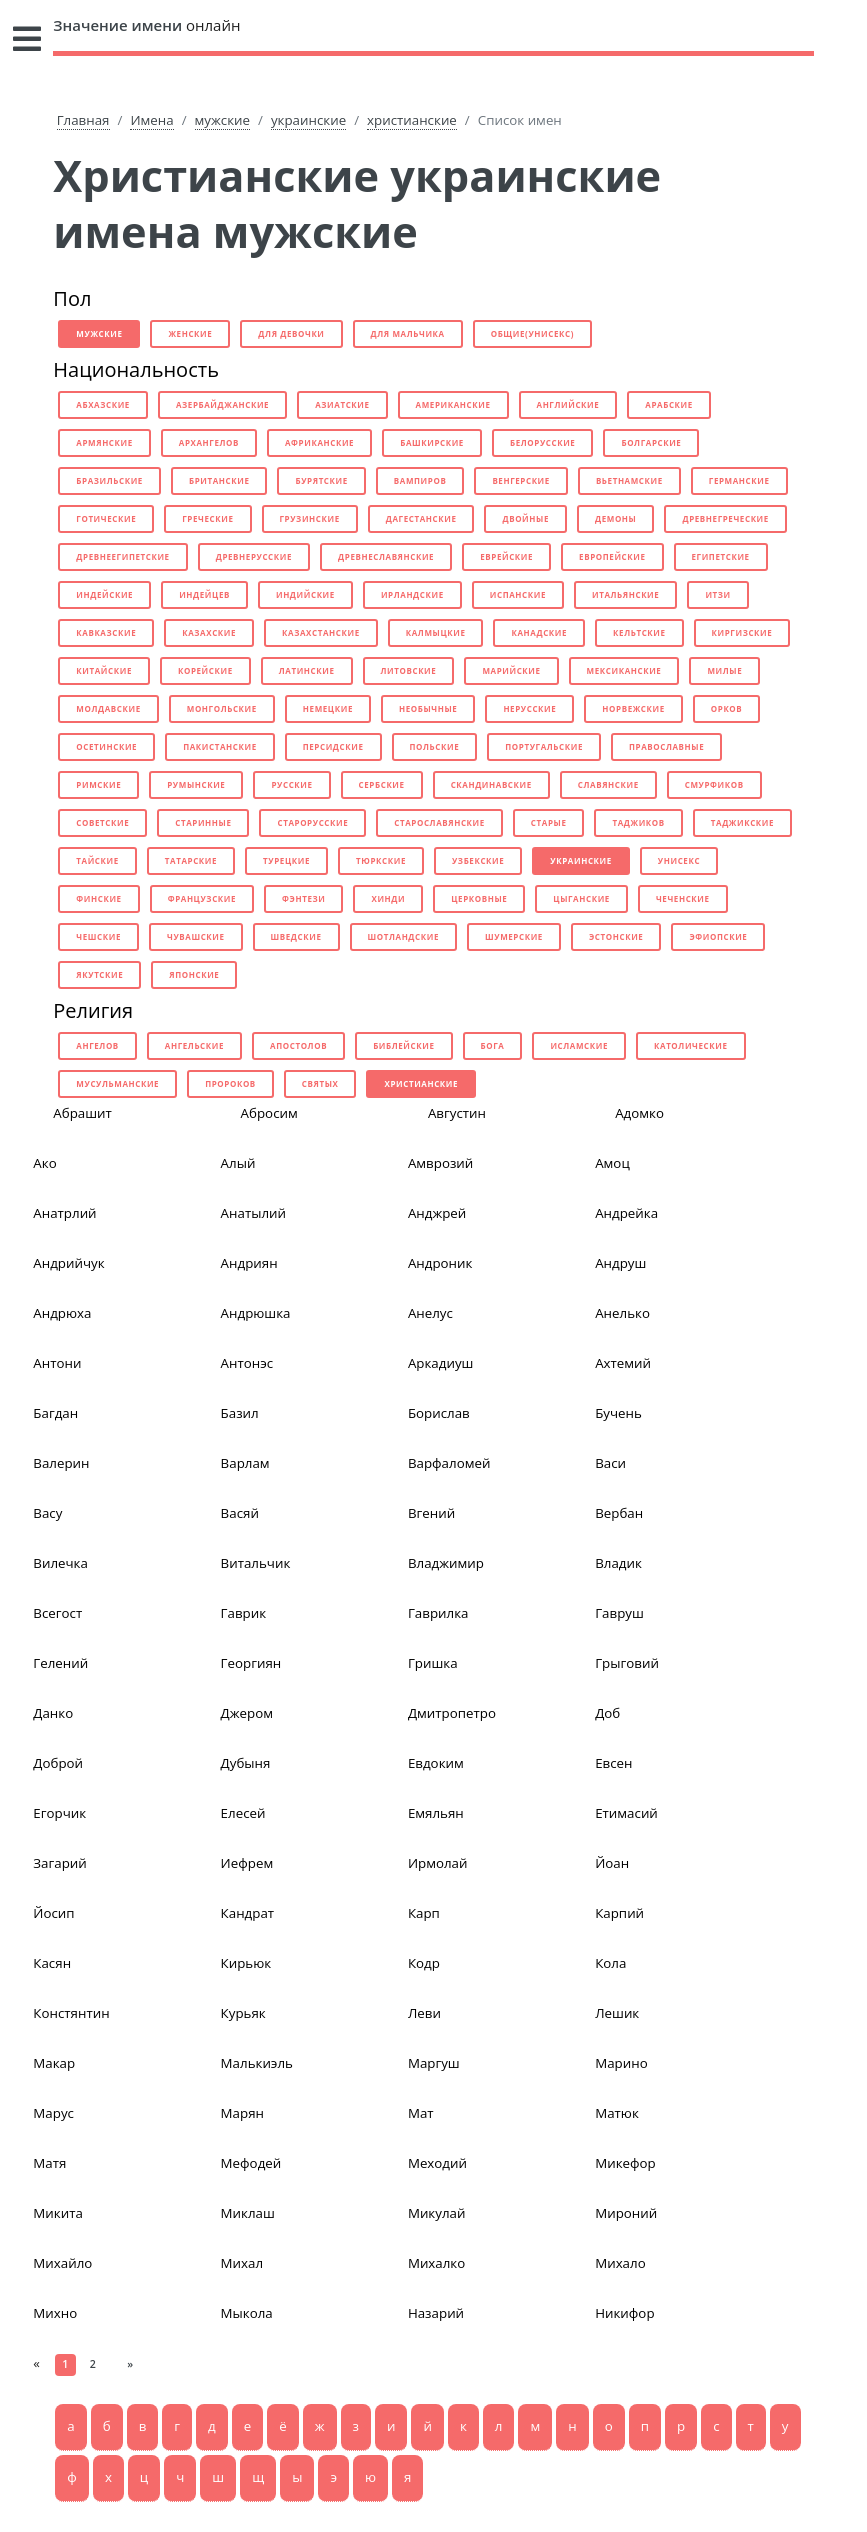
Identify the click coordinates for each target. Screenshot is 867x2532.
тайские (97, 860)
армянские (104, 442)
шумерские (514, 936)
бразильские (109, 480)
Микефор (625, 2163)
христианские (412, 120)
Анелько (622, 1313)
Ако (44, 1163)
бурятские (321, 480)
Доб (607, 1713)
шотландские (403, 936)
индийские (305, 594)
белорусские (542, 442)
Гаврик (244, 1613)
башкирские (432, 442)
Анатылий (253, 1213)
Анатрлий (64, 1213)
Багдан (55, 1413)
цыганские (581, 898)
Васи (610, 1463)
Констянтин (71, 2013)
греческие (207, 518)
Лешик (617, 2013)
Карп (424, 1913)
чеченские (683, 898)
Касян (52, 1963)
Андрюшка (256, 1313)
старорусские (312, 822)
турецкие (286, 860)
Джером (247, 1713)
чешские (98, 936)
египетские (721, 556)
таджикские (742, 822)
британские (219, 480)
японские (194, 974)
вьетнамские (629, 480)
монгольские (222, 708)
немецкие (328, 708)
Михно (55, 2313)
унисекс (679, 860)
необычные (428, 708)
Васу (47, 1513)
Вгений (431, 1513)
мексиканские (624, 670)
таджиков (638, 822)
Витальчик (256, 1563)
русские (291, 784)
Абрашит (82, 1113)
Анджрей (437, 1213)
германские (739, 480)
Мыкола (247, 2313)
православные (666, 746)
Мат (421, 2113)
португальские (544, 746)
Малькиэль (257, 2063)
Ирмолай (438, 1863)
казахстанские (321, 632)
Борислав (439, 1413)
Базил (240, 1413)
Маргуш (434, 2063)
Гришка (433, 1663)
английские (568, 404)
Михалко (436, 2263)
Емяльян (436, 1813)
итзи (717, 594)
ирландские (412, 594)
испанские (518, 594)
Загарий (59, 1863)
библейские (403, 1045)
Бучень (618, 1413)
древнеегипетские (122, 556)
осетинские (106, 746)
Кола (610, 1963)
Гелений (60, 1663)
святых (320, 1083)
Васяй (240, 1513)
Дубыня (246, 1763)
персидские (333, 746)
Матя (49, 2163)
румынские (196, 784)
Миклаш (248, 2213)
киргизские (742, 632)
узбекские (478, 860)
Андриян (249, 1263)
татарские (191, 860)
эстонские (616, 936)
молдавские (108, 708)
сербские (382, 784)
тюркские (381, 860)
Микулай (437, 2213)
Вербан (619, 1513)
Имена (151, 120)
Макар (54, 2063)
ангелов (97, 1045)
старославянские (439, 822)
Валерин (61, 1463)
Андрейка (626, 1213)
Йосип (53, 1913)
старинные (203, 822)
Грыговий (627, 1663)
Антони (57, 1363)
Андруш (620, 1263)
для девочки (291, 333)
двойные (525, 518)
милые (724, 670)
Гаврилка (438, 1613)
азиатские (342, 404)
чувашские (196, 936)
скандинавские (491, 784)
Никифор (624, 2313)
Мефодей (251, 2163)
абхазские (103, 404)
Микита (58, 2213)
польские (435, 746)
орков (727, 708)
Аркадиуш (441, 1363)
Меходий (437, 2163)
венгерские (521, 480)
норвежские (633, 708)
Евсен (613, 1763)
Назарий (436, 2313)
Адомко (639, 1113)
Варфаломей (449, 1463)
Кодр (424, 1963)
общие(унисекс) (532, 333)
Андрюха (62, 1313)
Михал (242, 2263)
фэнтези (303, 898)
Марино (621, 2063)
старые (549, 822)
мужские (222, 120)
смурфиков (714, 784)
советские (102, 822)
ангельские (194, 1045)
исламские (579, 1045)
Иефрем (247, 1863)
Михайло (62, 2263)
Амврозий (440, 1163)
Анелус (430, 1313)
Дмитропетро (452, 1713)
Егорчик (59, 1813)
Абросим (269, 1113)
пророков (230, 1083)
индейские (104, 594)
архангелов (209, 442)
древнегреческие (725, 518)
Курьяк (243, 2013)
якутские (99, 974)
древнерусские (254, 556)
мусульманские (117, 1083)
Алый (238, 1163)
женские (190, 333)
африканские (319, 442)
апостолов (298, 1045)
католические (691, 1045)
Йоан (612, 1863)
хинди (388, 898)
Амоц (612, 1163)
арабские (669, 404)
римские (98, 784)
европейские (612, 556)
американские (453, 404)
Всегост (57, 1613)
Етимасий (626, 1813)
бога (493, 1045)
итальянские (625, 594)
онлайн (146, 25)
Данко (53, 1713)
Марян (242, 2113)
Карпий (619, 1913)
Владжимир (446, 1563)
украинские (308, 120)
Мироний (626, 2213)
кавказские (106, 632)
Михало (620, 2263)
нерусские (529, 708)
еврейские (506, 556)
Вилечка (60, 1563)
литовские (409, 670)
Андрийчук (68, 1263)
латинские (307, 670)
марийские (511, 670)
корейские (205, 670)
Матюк (617, 2113)
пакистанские (220, 746)
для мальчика (408, 333)
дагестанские (421, 518)
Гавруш (619, 1613)
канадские (539, 632)
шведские (296, 936)
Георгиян (251, 1663)
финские (98, 898)
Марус (53, 2113)
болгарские (651, 442)
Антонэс (247, 1363)
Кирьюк (246, 1963)
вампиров (420, 480)
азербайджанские (222, 404)
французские (202, 898)
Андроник (440, 1263)
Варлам (245, 1463)
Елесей (243, 1813)
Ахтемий (623, 1363)
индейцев (204, 594)
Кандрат (247, 1913)
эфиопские (718, 936)
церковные (479, 898)
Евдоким (436, 1763)
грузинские (310, 518)
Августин (457, 1113)
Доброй (58, 1763)
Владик (618, 1563)
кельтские (639, 632)
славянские (608, 784)
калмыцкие (436, 632)
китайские (104, 670)
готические (106, 518)
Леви (424, 2013)
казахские (209, 632)
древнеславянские (386, 556)
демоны (615, 518)
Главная (83, 120)
